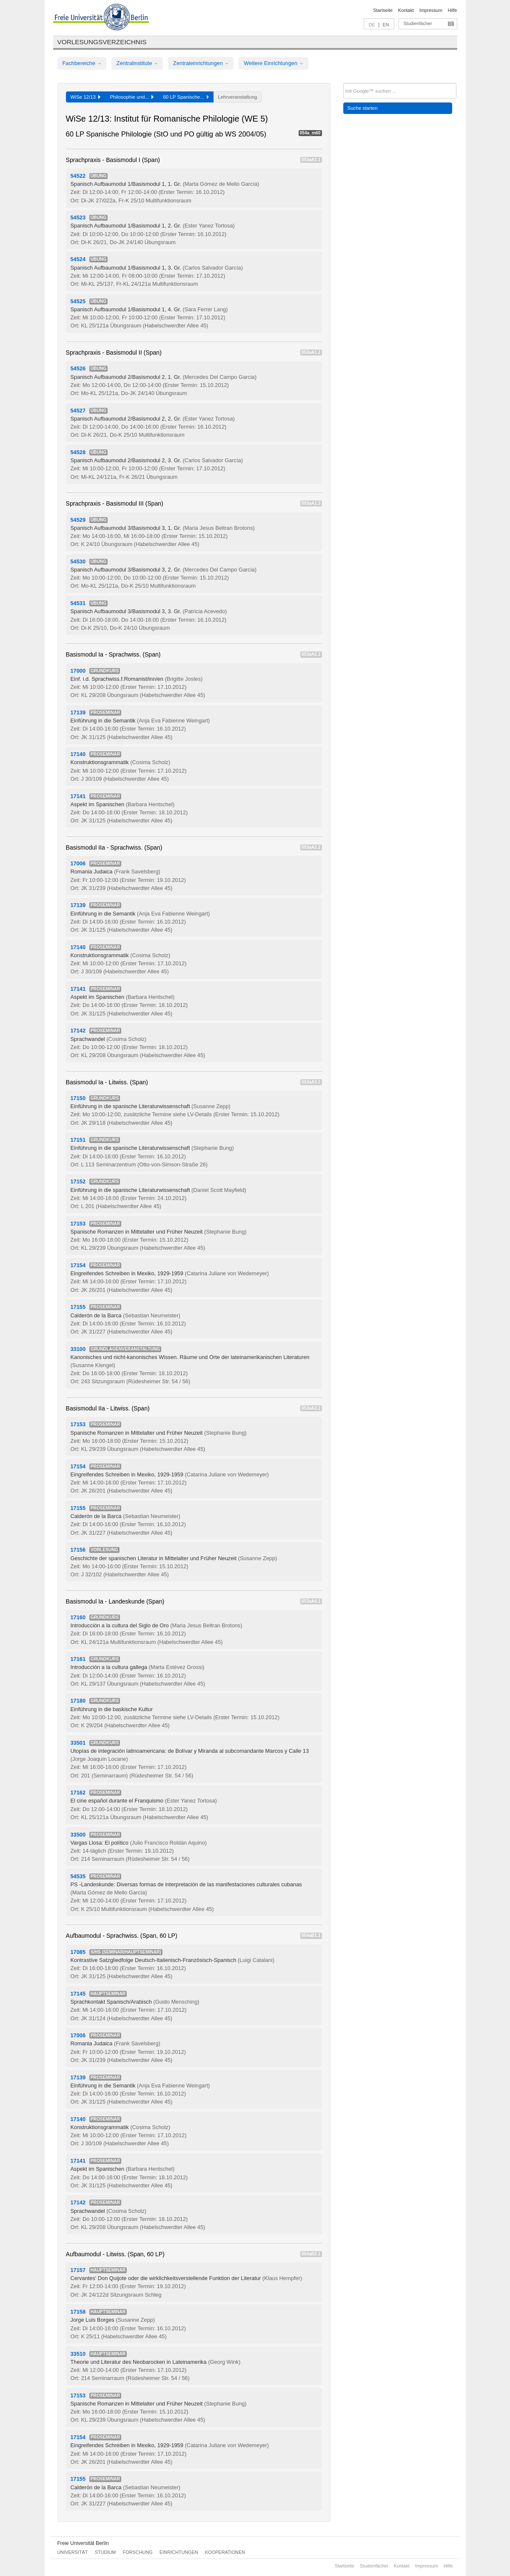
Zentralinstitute (137, 63)
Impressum (430, 10)
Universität (72, 2552)
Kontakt (406, 10)
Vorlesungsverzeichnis (102, 41)
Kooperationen (225, 2552)
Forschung (138, 2552)
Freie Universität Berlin (83, 2543)
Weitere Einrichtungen (273, 63)
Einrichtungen (179, 2552)
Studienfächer (418, 23)
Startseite (383, 10)
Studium (105, 2552)
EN (385, 24)
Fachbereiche (82, 63)
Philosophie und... (132, 97)
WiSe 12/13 (86, 97)
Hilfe (452, 10)
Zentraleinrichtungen (200, 63)
